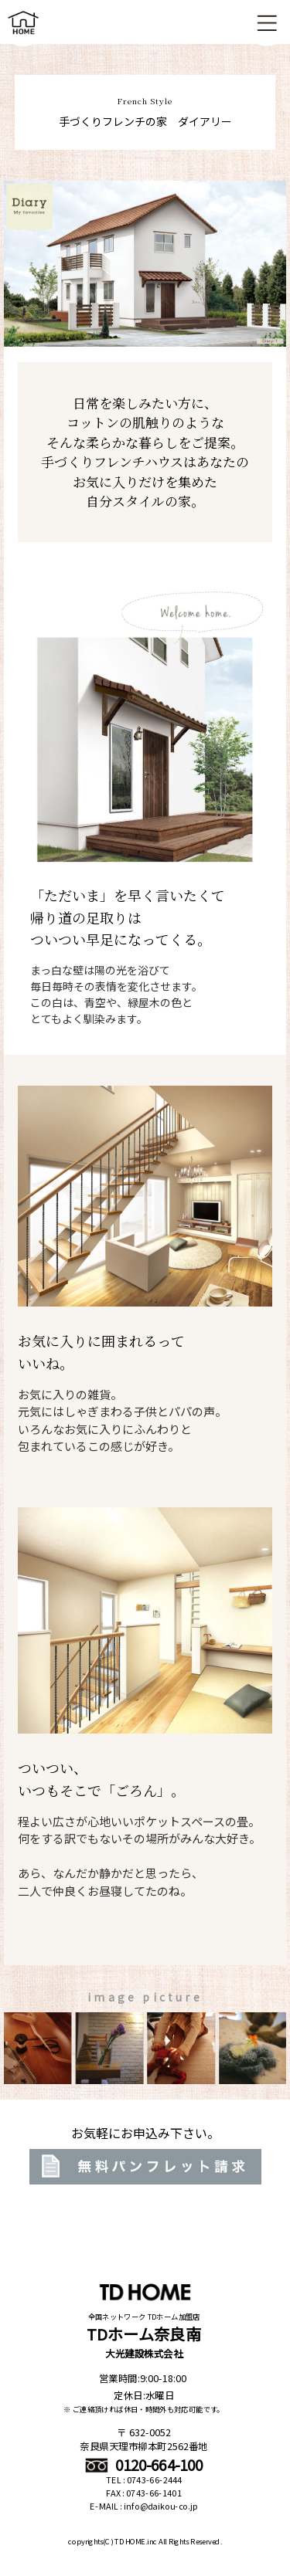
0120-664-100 (144, 2465)
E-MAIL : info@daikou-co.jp (144, 2506)
